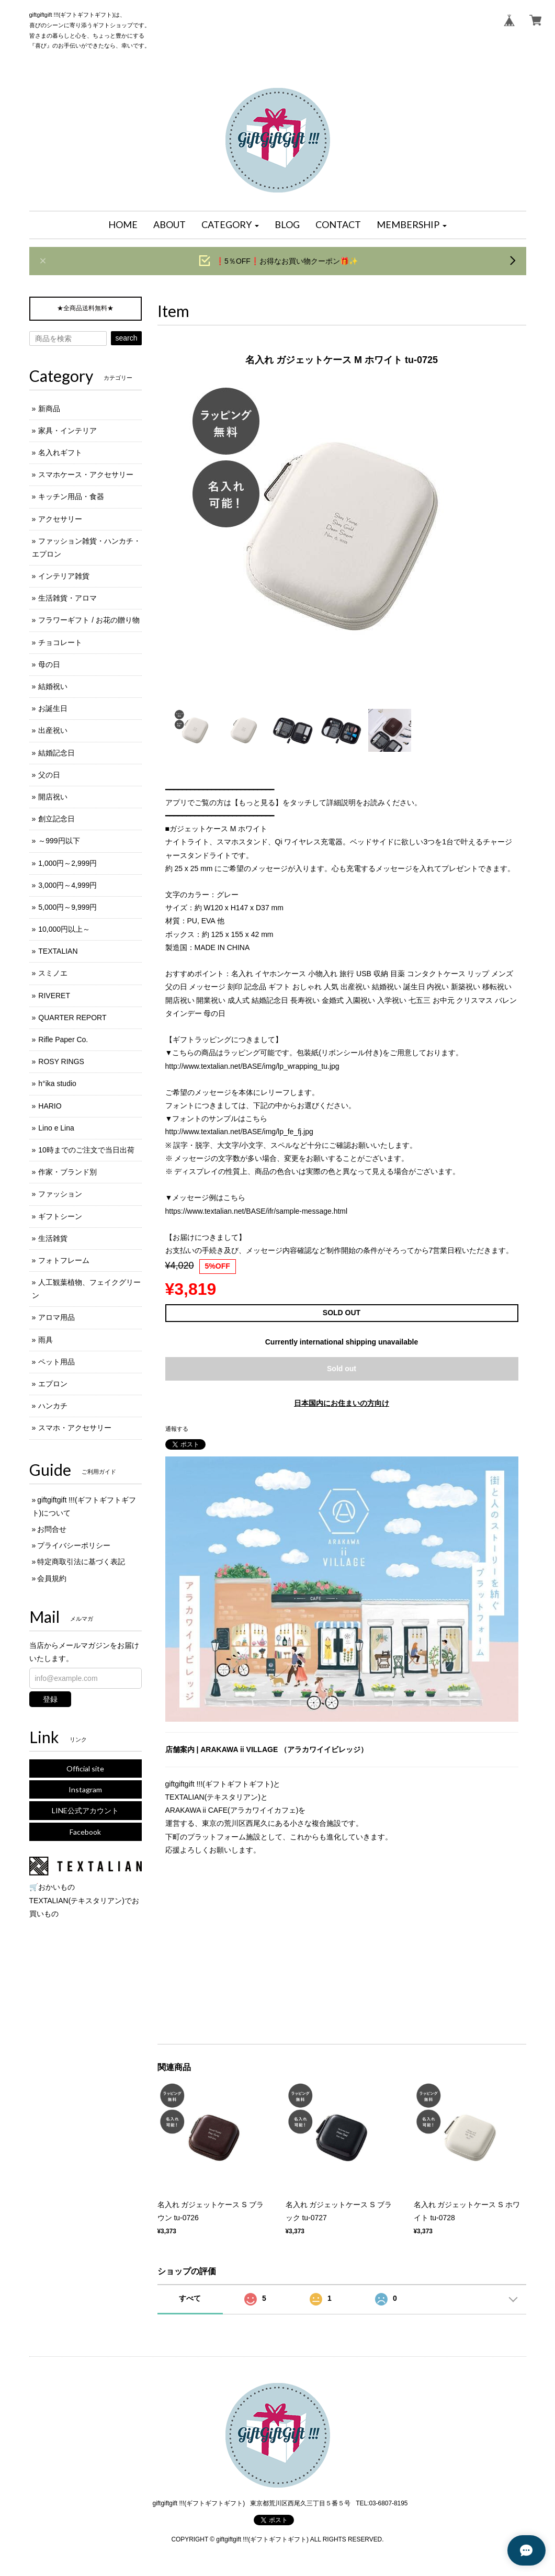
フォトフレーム (63, 1260)
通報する (176, 1429)
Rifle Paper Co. (63, 1039)
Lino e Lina (56, 1128)
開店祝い (52, 797)
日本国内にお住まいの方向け (341, 1403)
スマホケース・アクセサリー (85, 474)
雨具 (45, 1340)
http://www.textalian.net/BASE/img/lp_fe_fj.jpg (239, 1131)
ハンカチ (52, 1406)
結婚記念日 (56, 753)
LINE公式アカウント (85, 1810)
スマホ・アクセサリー (74, 1427)
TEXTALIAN (57, 951)
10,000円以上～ (64, 929)
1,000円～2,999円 (67, 863)
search (126, 338)
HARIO (49, 1106)
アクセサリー (60, 519)
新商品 (49, 408)
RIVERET (54, 995)
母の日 (49, 664)
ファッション (60, 1194)
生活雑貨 (52, 1238)
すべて (190, 2298)
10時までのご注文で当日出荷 (86, 1150)
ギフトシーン (60, 1216)
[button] (230, 225)
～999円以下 (59, 841)
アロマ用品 (56, 1317)
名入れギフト (60, 452)
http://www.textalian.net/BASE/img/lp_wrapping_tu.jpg (252, 1066)
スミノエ (52, 973)
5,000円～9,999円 (67, 907)
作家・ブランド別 (67, 1172)
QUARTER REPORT (72, 1017)
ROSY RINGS (61, 1061)
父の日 (49, 775)
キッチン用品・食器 (71, 496)
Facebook (85, 1831)
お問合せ (51, 1529)
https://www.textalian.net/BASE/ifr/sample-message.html (256, 1211)
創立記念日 (56, 819)
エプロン (52, 1384)
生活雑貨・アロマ (67, 598)
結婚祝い (52, 686)
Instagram (85, 1789)
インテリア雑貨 (63, 576)
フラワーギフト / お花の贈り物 (89, 620)
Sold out (341, 1368)
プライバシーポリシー (73, 1545)
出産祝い (52, 730)
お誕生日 (52, 708)
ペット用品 (56, 1362)
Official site (85, 1768)
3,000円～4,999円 (67, 885)
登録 (50, 1699)
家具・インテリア (67, 430)
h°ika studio (57, 1083)
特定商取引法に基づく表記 (81, 1561)
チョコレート (60, 642)
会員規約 (51, 1578)
